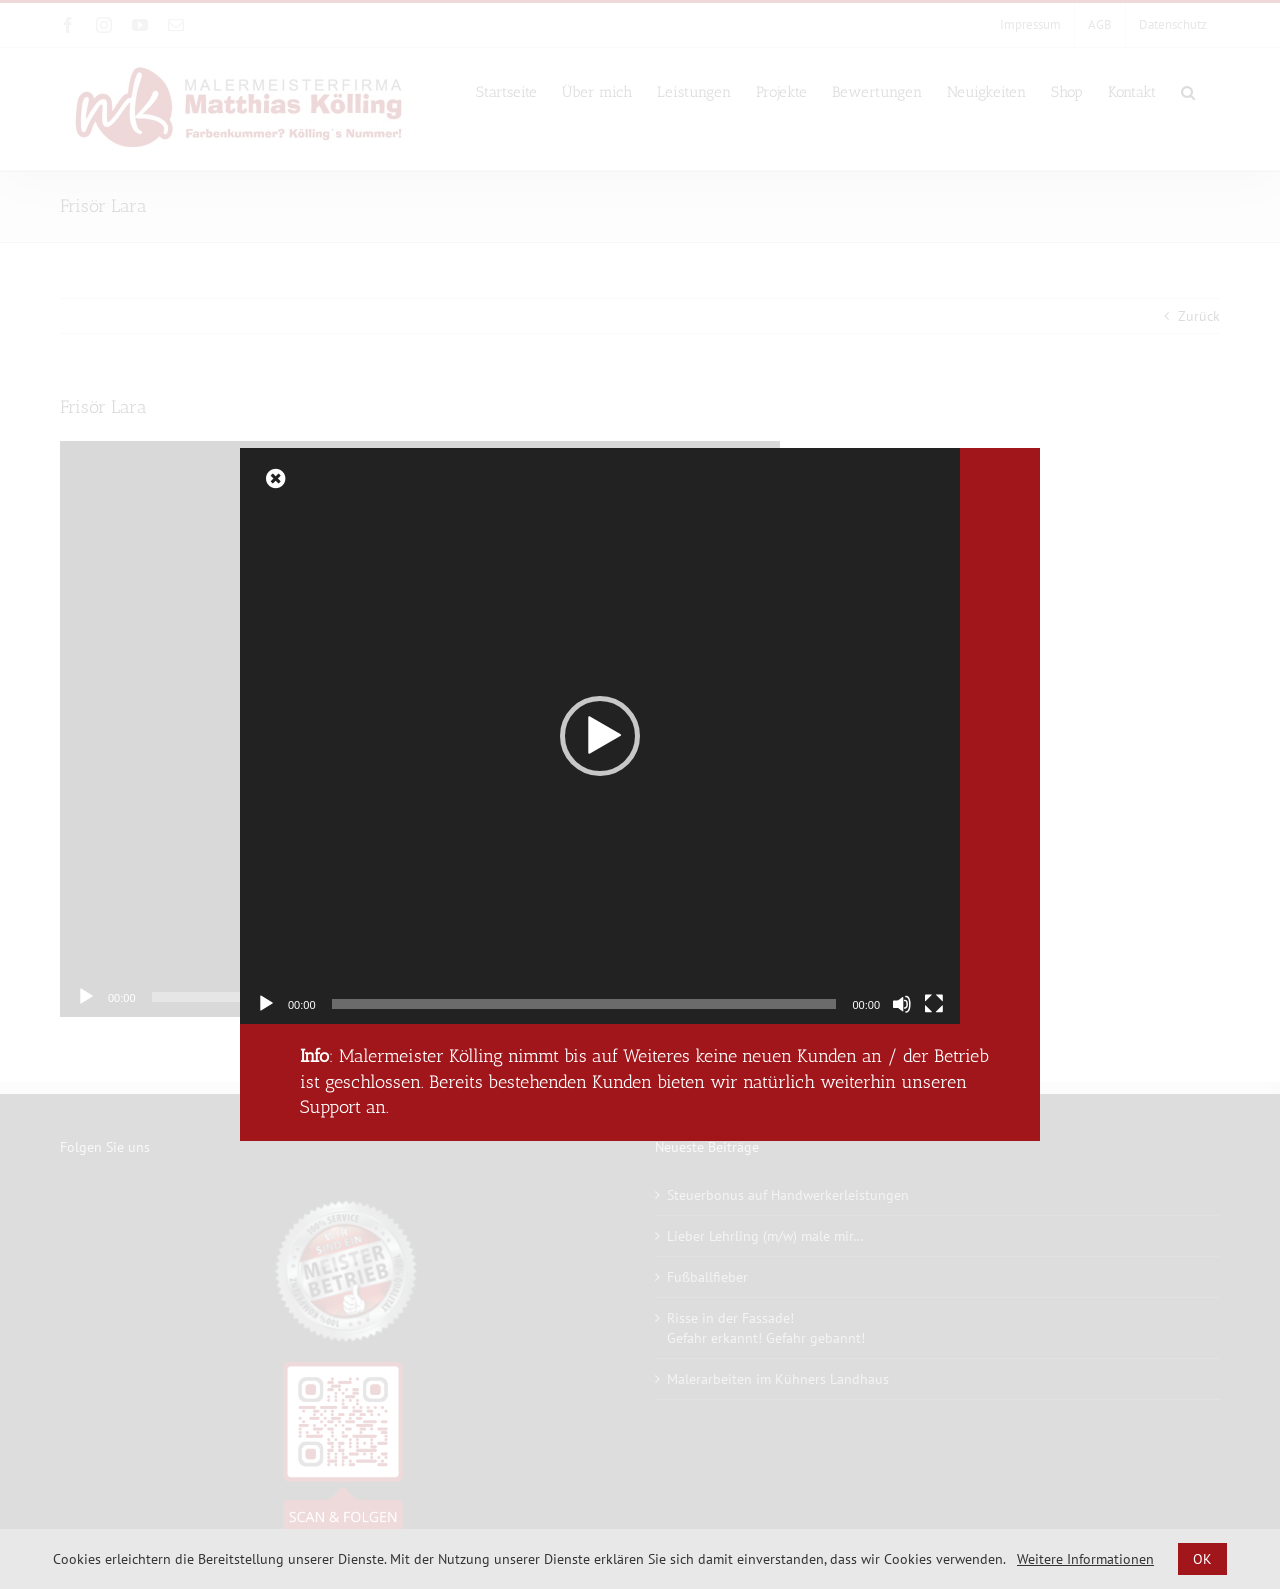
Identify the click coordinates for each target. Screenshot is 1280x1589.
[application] (600, 736)
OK (1202, 1559)
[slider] (584, 1004)
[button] (600, 736)
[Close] (276, 479)
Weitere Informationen (1085, 1559)
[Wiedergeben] (266, 1004)
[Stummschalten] (902, 1004)
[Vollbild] (934, 1004)
